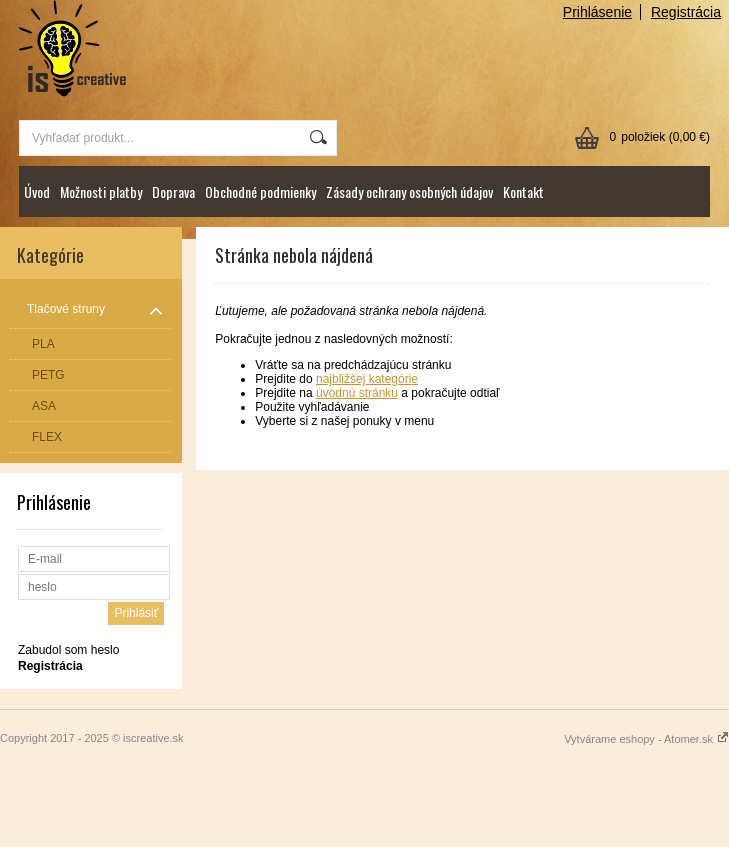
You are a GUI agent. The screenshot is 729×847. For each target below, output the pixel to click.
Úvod (37, 191)
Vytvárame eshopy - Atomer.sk (646, 739)
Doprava (173, 191)
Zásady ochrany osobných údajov (409, 191)
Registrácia (686, 12)
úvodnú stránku (357, 393)
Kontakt (523, 191)
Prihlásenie (597, 12)
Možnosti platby (101, 191)
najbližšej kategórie (367, 379)
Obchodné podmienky (260, 191)
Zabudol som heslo (68, 650)
